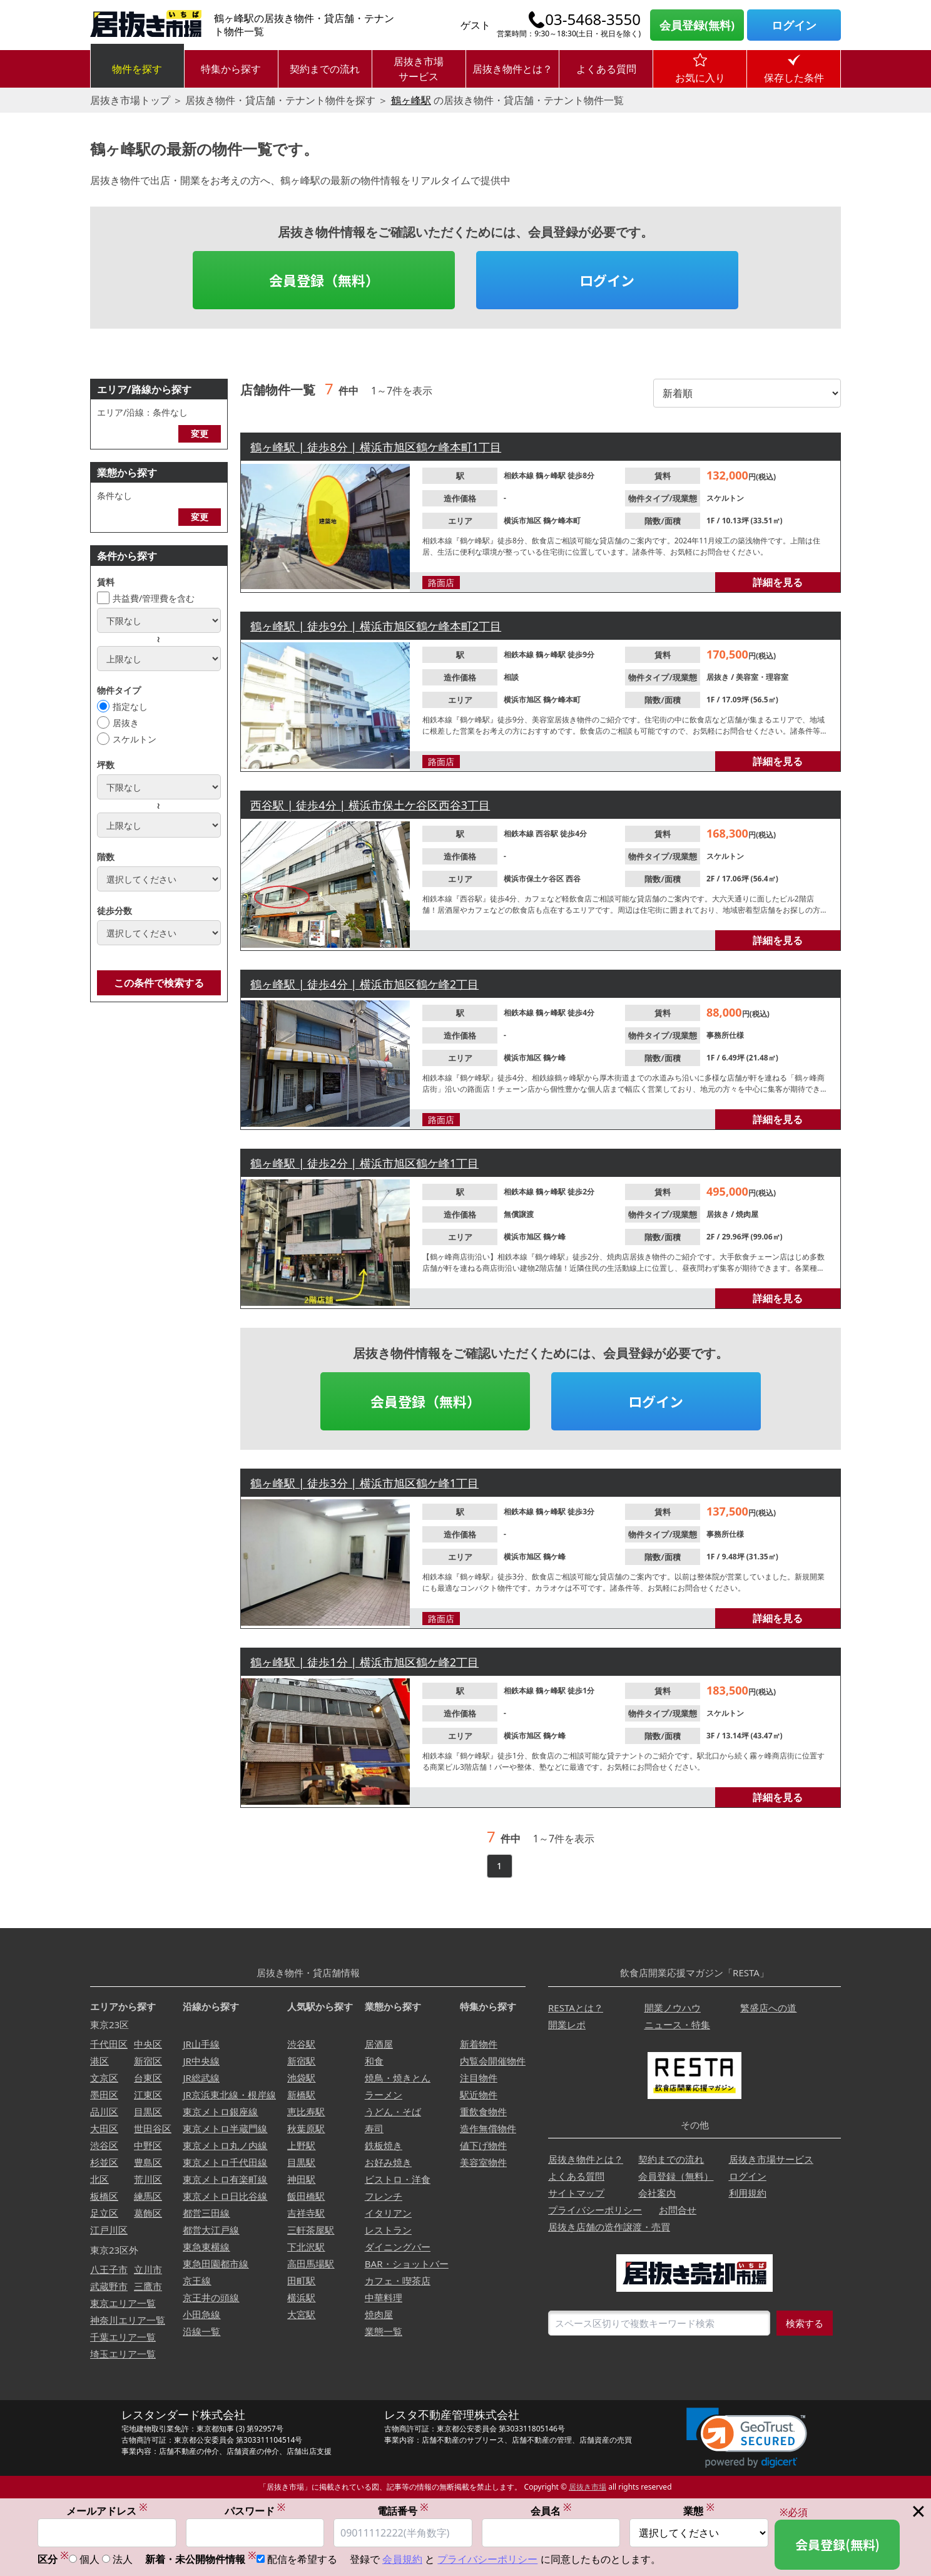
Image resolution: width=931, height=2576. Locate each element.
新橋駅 (301, 2094)
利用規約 (747, 2193)
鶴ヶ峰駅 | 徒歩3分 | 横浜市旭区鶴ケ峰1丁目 (364, 1483)
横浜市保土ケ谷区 (535, 878)
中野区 (148, 2145)
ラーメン (383, 2094)
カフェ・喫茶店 (397, 2280)
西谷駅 (548, 833)
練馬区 (148, 2196)
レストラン (388, 2230)
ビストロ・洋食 (397, 2179)
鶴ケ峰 (554, 1057)
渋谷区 (104, 2145)
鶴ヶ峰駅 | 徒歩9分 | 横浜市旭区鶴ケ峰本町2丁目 (375, 626)
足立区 (104, 2213)
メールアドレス (107, 2511)
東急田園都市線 (215, 2263)
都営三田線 (206, 2213)
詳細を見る (778, 582)
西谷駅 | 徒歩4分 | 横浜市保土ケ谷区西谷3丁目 (370, 805)
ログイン (794, 25)
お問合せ (677, 2210)
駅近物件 (478, 2094)
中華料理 (383, 2297)
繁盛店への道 (768, 2007)
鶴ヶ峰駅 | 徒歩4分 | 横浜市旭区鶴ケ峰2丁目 (364, 984)
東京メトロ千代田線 (225, 2162)
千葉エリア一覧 (123, 2337)
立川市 (148, 2269)
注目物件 (478, 2077)
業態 (699, 2511)
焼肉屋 (747, 1214)
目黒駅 (301, 2162)
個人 (89, 2560)
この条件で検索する (159, 983)
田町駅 (301, 2280)
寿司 (374, 2128)
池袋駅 (301, 2077)
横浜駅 (301, 2297)
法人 (123, 2560)
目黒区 (148, 2111)
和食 (374, 2061)
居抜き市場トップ (130, 100)
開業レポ (567, 2024)
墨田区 (104, 2094)
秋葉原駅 (306, 2128)
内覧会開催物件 (493, 2061)
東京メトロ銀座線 (220, 2111)
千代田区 (109, 2044)
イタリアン (388, 2213)
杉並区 (104, 2162)
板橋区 (104, 2196)
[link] (747, 2438)
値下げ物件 (483, 2145)
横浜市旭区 (523, 520)
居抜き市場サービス (419, 68)
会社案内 (657, 2193)
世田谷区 (152, 2128)
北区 (99, 2179)
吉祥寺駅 (306, 2213)
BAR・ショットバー (407, 2263)
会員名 (551, 2511)
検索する (804, 2323)
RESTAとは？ (575, 2007)
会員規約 (402, 2560)
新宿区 (148, 2061)
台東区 (148, 2077)
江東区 (148, 2094)
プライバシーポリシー (595, 2210)
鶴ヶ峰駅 (411, 100)
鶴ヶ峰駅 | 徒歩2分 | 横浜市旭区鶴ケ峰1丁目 (364, 1163)
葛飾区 (148, 2213)
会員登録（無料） (324, 280)
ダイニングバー (397, 2246)
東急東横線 (206, 2246)
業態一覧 (383, 2331)
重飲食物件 (483, 2111)
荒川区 (148, 2179)
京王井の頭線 (211, 2297)
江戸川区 (109, 2230)
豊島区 (148, 2162)
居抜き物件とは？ (512, 69)
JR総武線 (201, 2077)
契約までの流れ (325, 69)
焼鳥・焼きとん (397, 2077)
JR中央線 (201, 2061)
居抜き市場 (587, 2486)
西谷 (573, 878)
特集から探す (231, 69)
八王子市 (109, 2269)
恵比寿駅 (306, 2111)
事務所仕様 (725, 1035)
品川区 (104, 2111)
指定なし (130, 706)
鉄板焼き (383, 2145)
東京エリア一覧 (123, 2303)
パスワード (255, 2511)
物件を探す (137, 69)
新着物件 (478, 2044)
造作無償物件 (488, 2128)
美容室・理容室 (762, 677)
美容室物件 (483, 2162)
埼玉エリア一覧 (123, 2354)
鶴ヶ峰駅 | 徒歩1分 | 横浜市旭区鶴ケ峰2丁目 (364, 1662)
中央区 (148, 2044)
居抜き (126, 723)
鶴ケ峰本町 (562, 520)
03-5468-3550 (593, 19)
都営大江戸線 (211, 2230)
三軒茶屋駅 (310, 2230)
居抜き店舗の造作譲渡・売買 (609, 2226)
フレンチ (383, 2196)
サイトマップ (576, 2193)
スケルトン (134, 739)
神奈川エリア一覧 (127, 2320)
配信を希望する (302, 2560)
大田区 (104, 2128)
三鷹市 (148, 2286)
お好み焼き (388, 2162)
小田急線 (201, 2314)
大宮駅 (301, 2314)
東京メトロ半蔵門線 (225, 2128)
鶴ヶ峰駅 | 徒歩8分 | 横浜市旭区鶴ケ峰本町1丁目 (375, 446)
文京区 (104, 2077)
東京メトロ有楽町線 (225, 2179)
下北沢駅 (306, 2246)
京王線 (197, 2280)
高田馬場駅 (310, 2263)
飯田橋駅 (306, 2196)
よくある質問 (606, 69)
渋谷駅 (301, 2044)
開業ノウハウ (672, 2007)
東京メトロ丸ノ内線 (225, 2145)
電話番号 (403, 2511)
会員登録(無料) (697, 25)
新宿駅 (301, 2061)
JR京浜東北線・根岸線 (229, 2094)
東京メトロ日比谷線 (225, 2196)
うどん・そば (393, 2111)
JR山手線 (201, 2044)
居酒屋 (379, 2044)
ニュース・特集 (677, 2024)
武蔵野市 (109, 2286)
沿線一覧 (201, 2331)
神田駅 (301, 2179)
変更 (199, 433)
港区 (99, 2061)
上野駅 (301, 2145)
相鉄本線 (520, 475)
